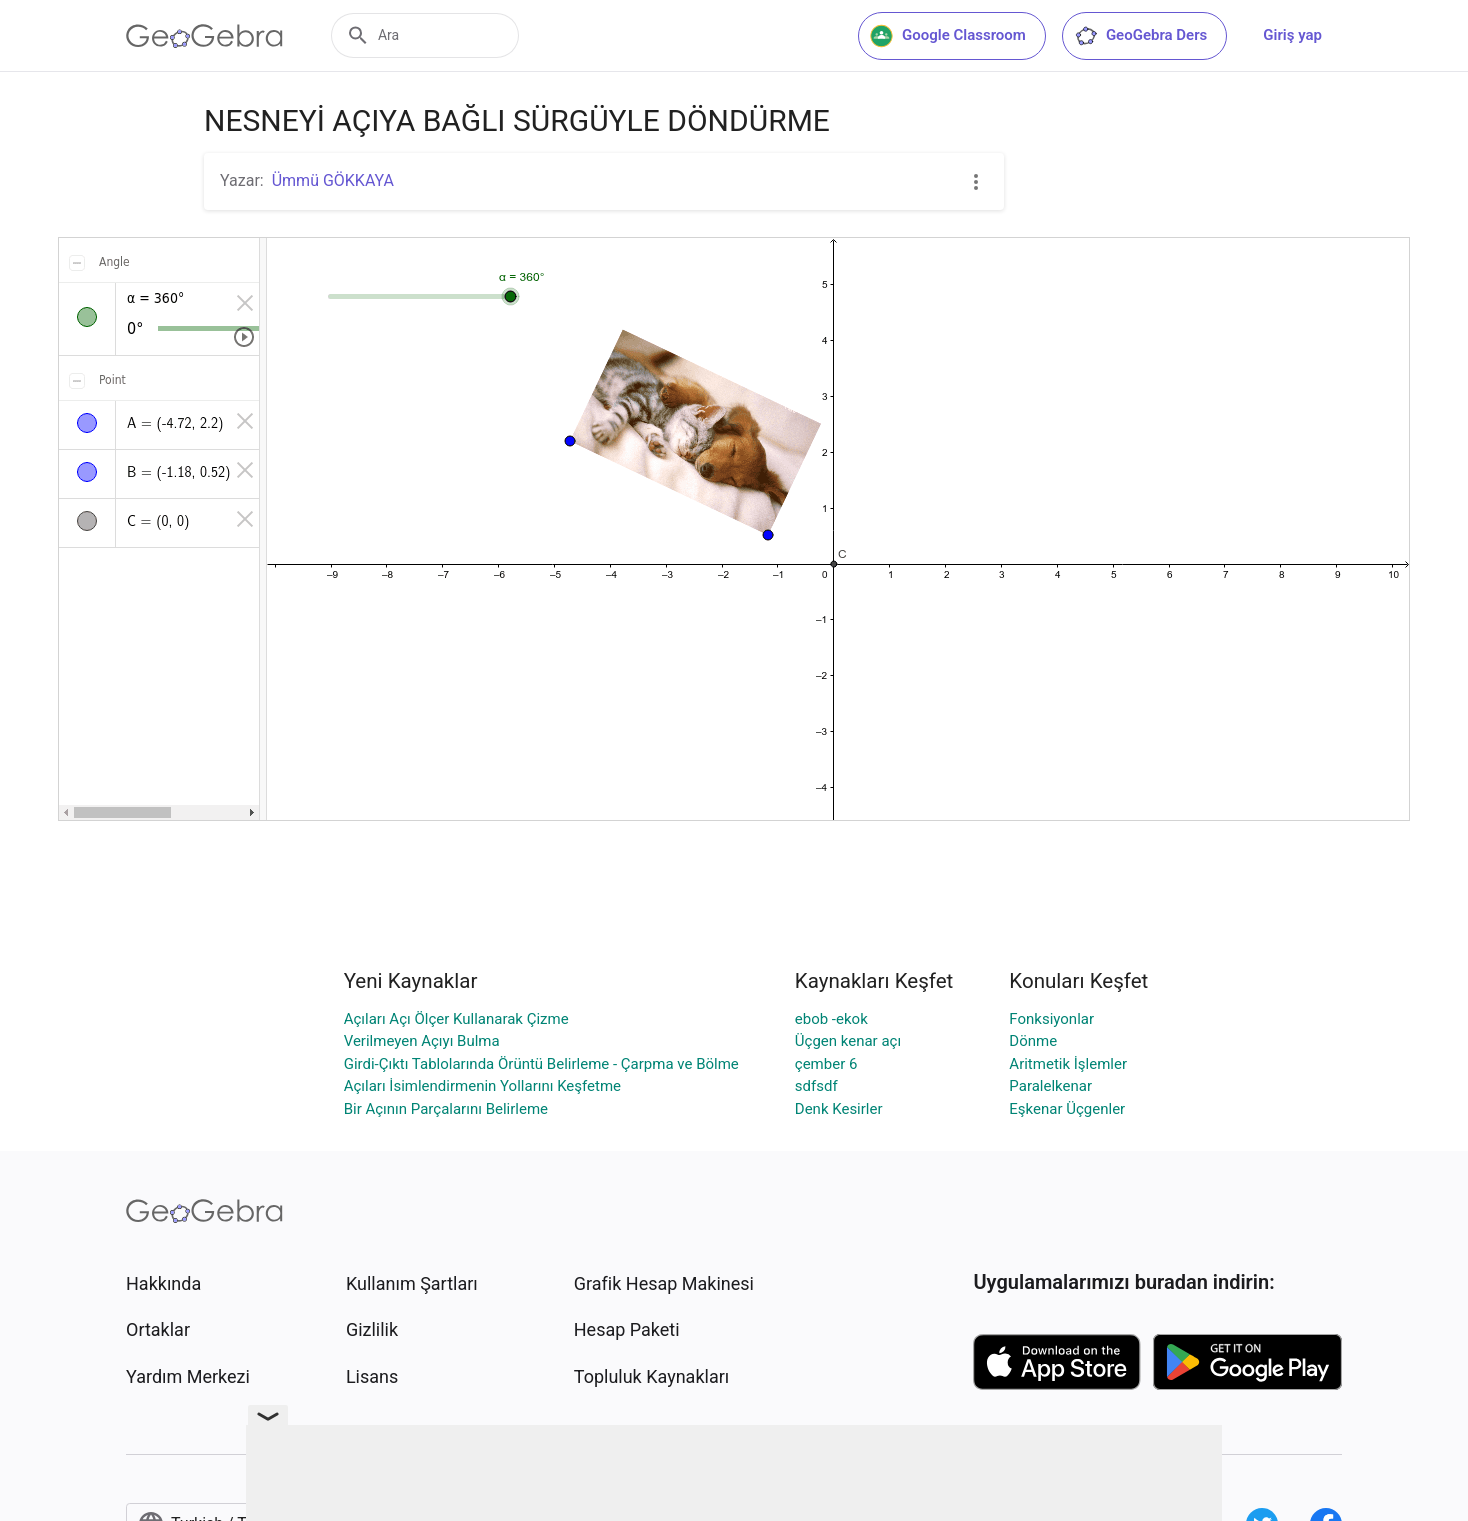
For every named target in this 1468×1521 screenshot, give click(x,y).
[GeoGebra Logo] (204, 36)
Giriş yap (1292, 35)
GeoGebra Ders (1140, 36)
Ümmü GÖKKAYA (333, 180)
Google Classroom (948, 36)
